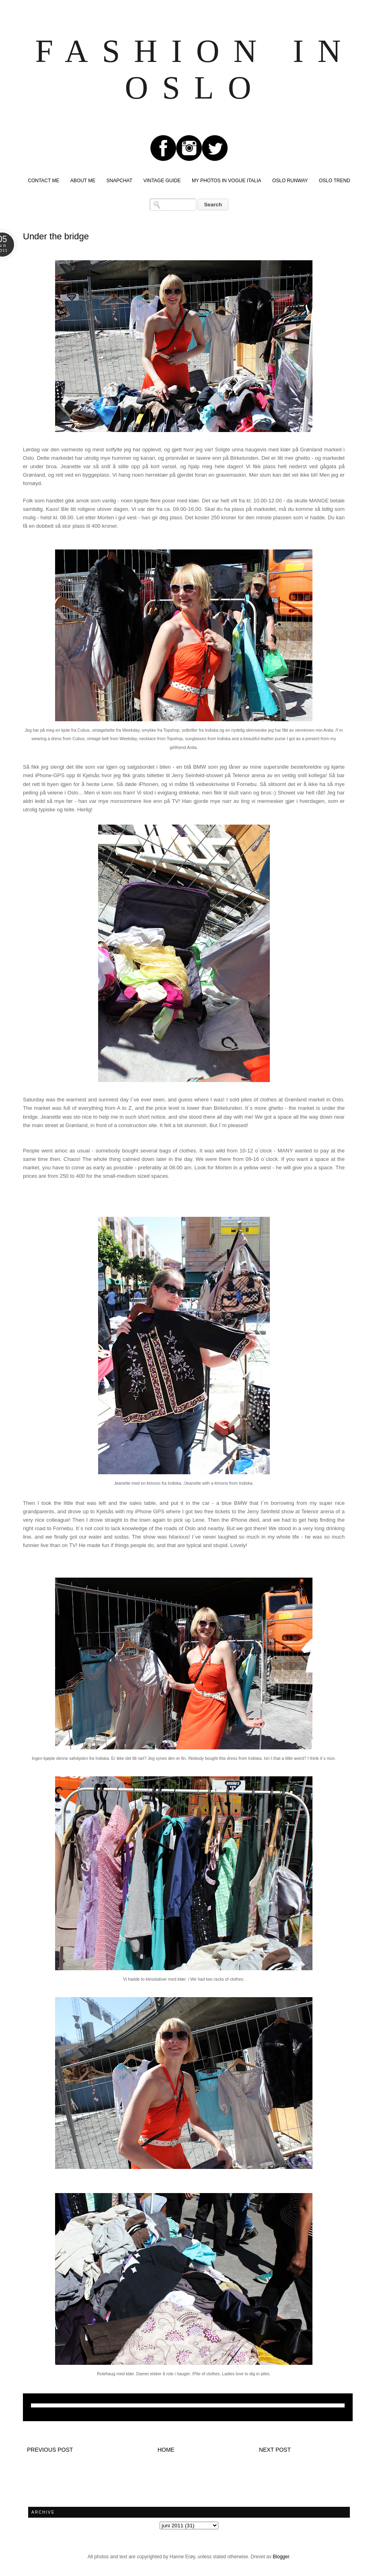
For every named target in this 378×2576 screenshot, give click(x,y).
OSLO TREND (334, 180)
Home (166, 2449)
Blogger (281, 2557)
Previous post (50, 2449)
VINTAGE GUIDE (162, 180)
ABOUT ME (82, 180)
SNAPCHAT (119, 180)
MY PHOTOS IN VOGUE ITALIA (226, 180)
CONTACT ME (43, 180)
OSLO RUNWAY (290, 180)
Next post (275, 2449)
